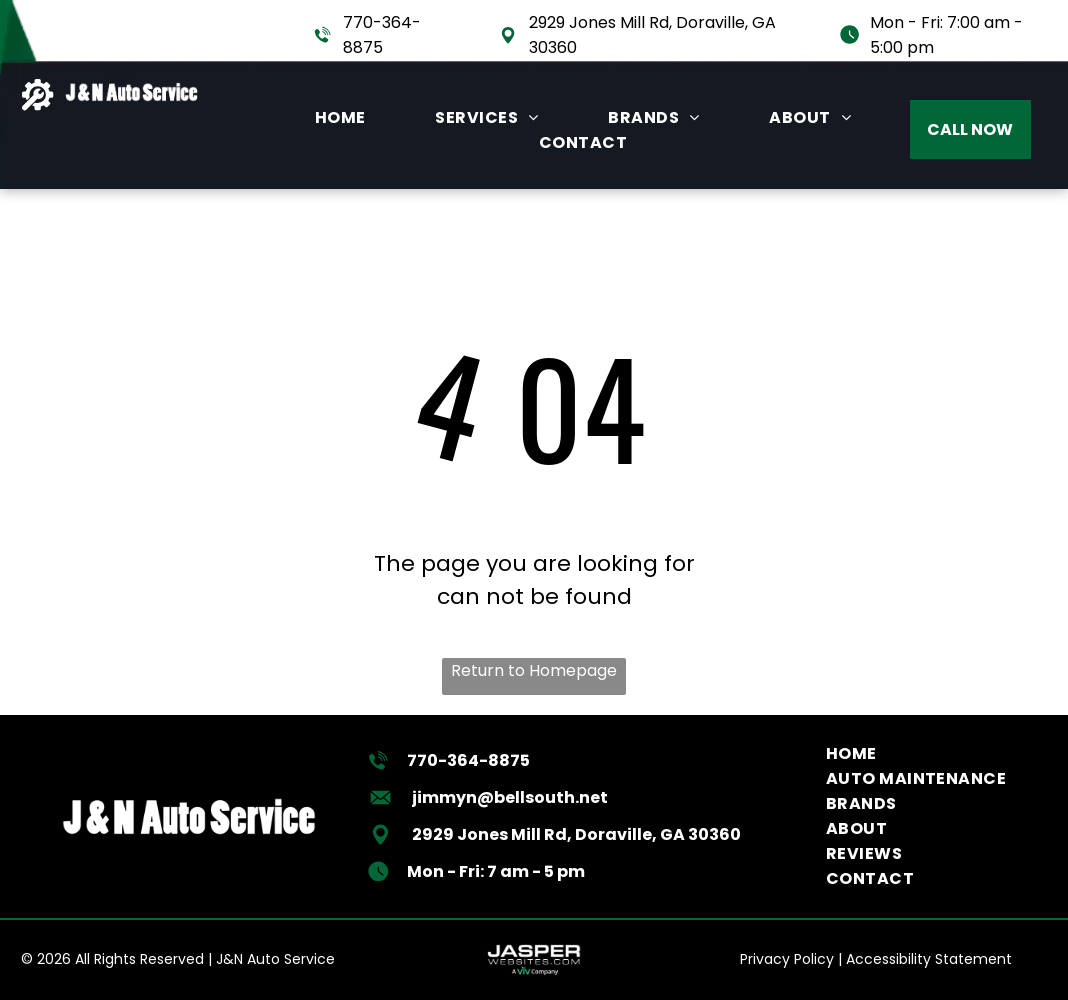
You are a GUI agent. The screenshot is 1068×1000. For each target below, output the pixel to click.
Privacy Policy (787, 959)
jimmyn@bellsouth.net (510, 797)
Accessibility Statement (929, 959)
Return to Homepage (534, 670)
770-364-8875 (468, 760)
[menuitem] (340, 117)
